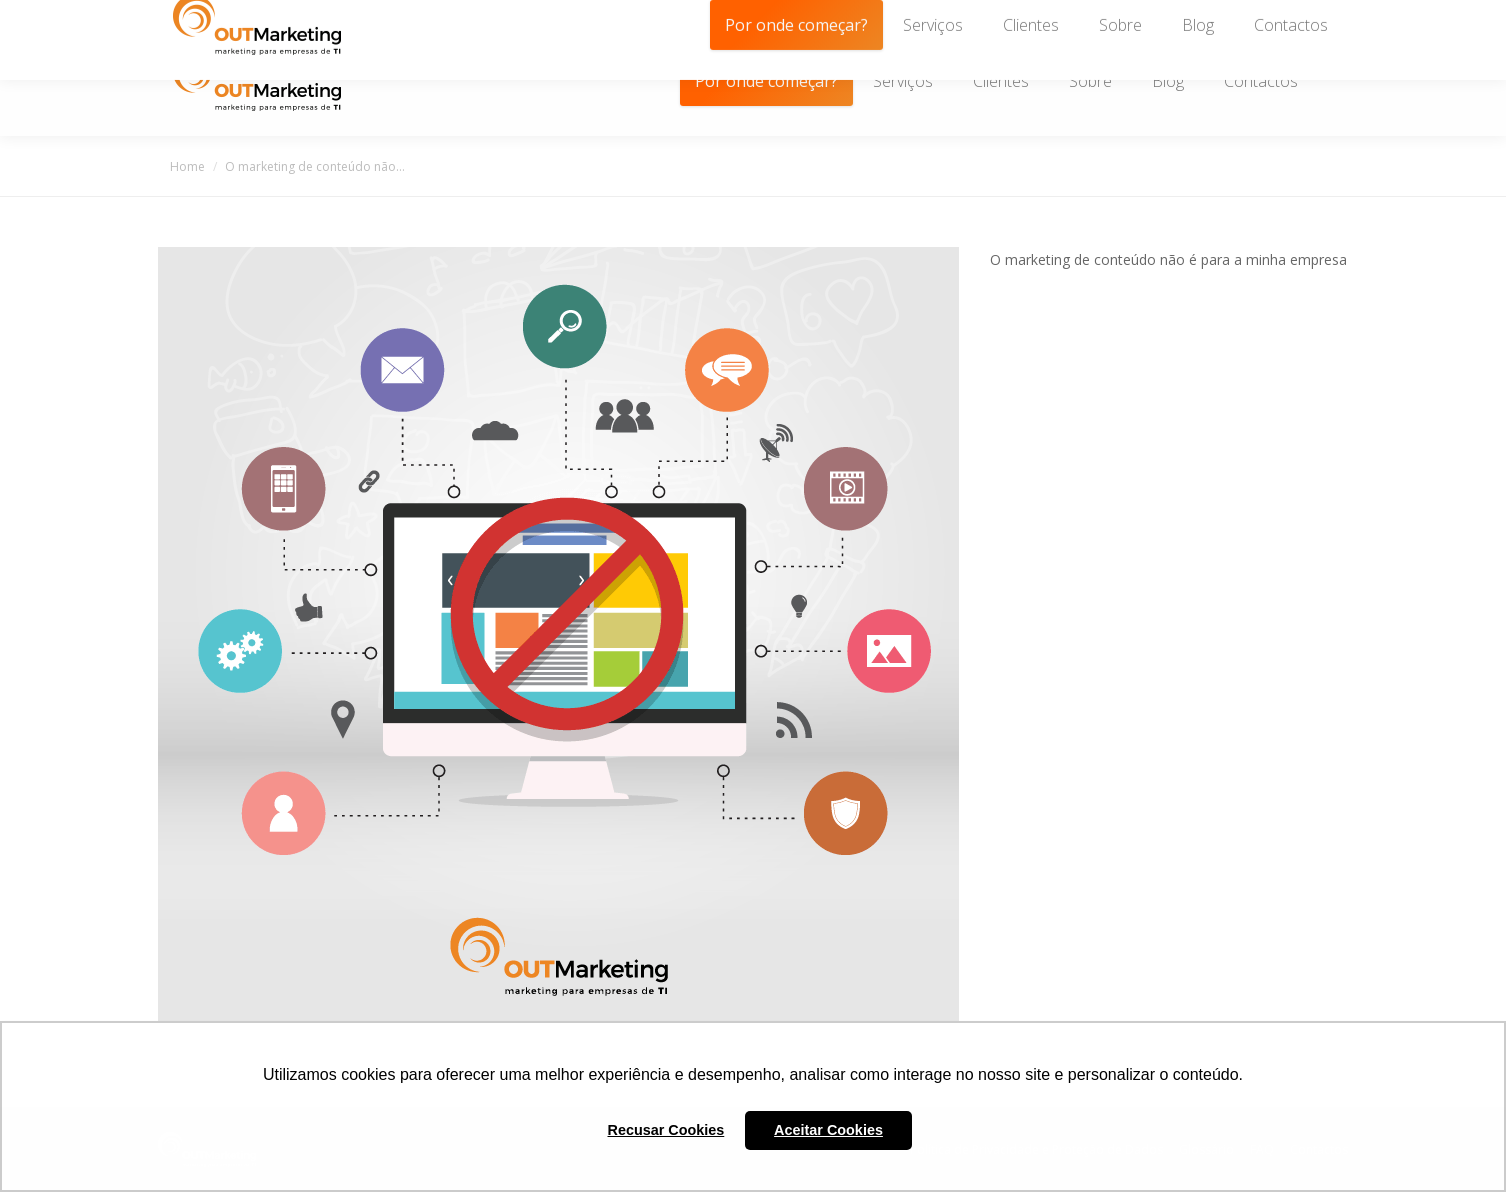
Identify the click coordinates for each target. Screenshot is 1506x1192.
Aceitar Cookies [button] (828, 1130)
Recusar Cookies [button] (666, 1130)
